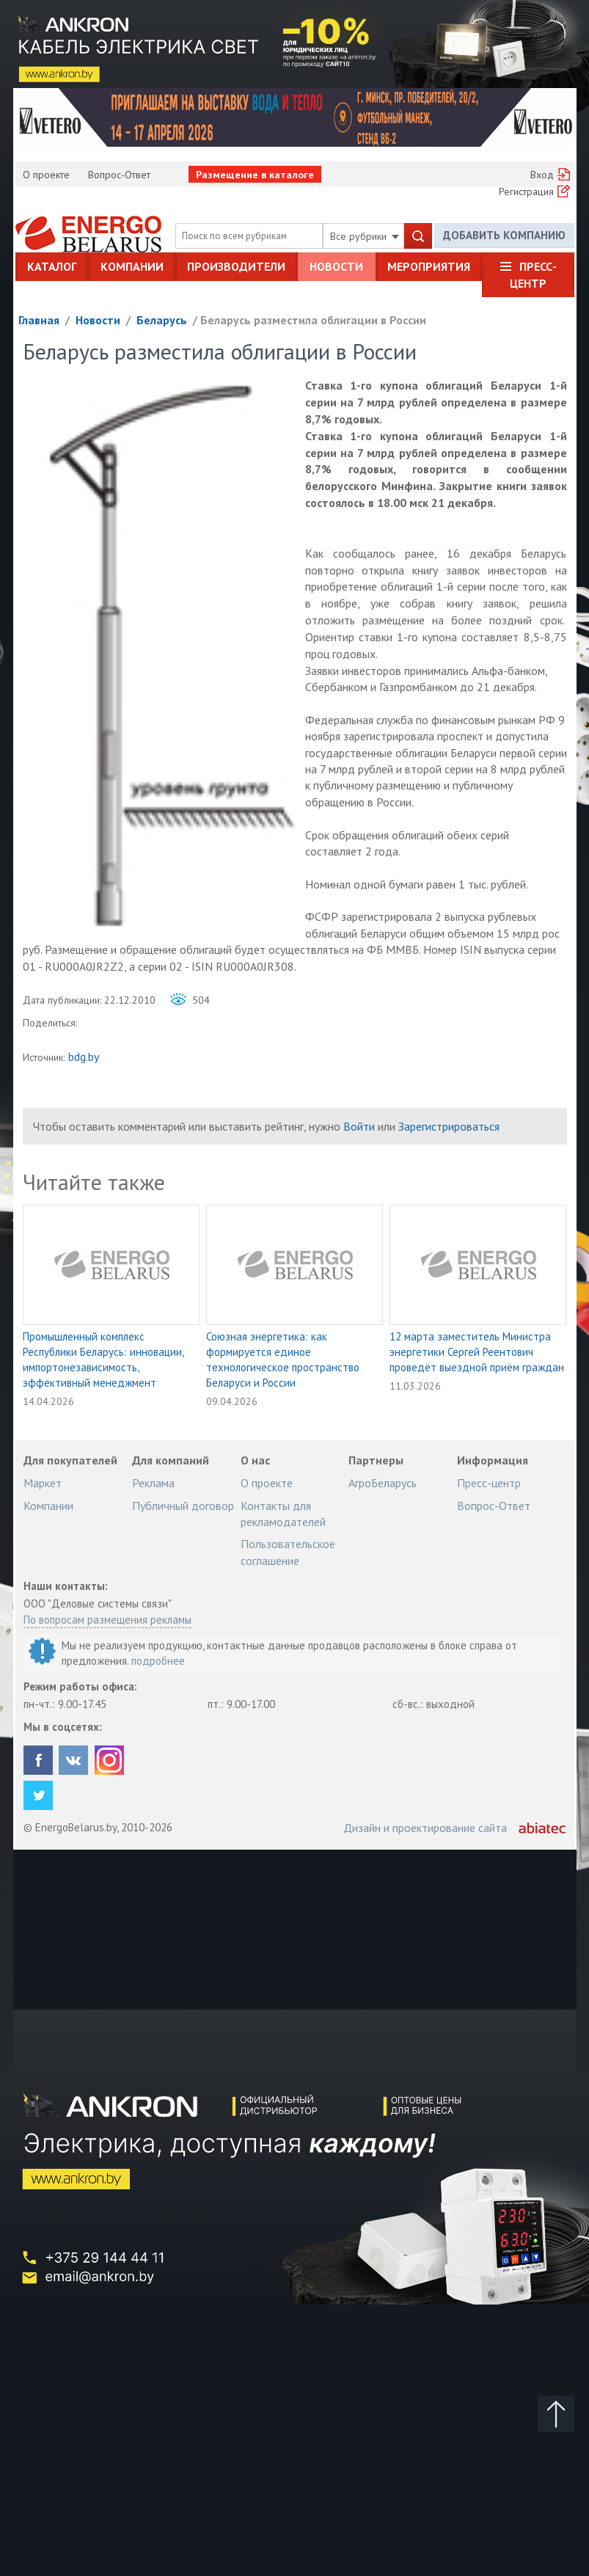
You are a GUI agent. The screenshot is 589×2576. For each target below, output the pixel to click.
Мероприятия (428, 266)
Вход (542, 174)
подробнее (158, 1661)
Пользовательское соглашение (288, 1551)
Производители (236, 266)
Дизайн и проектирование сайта (425, 1827)
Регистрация (526, 191)
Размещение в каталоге (255, 174)
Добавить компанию (504, 235)
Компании (132, 266)
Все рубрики (364, 236)
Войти (359, 1126)
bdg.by (83, 1056)
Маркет (42, 1482)
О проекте (46, 174)
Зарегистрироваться (449, 1126)
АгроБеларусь (382, 1482)
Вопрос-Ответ (119, 174)
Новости (336, 266)
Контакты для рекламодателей (283, 1513)
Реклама (153, 1482)
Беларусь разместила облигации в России (313, 320)
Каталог (51, 266)
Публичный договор (183, 1505)
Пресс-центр (533, 274)
